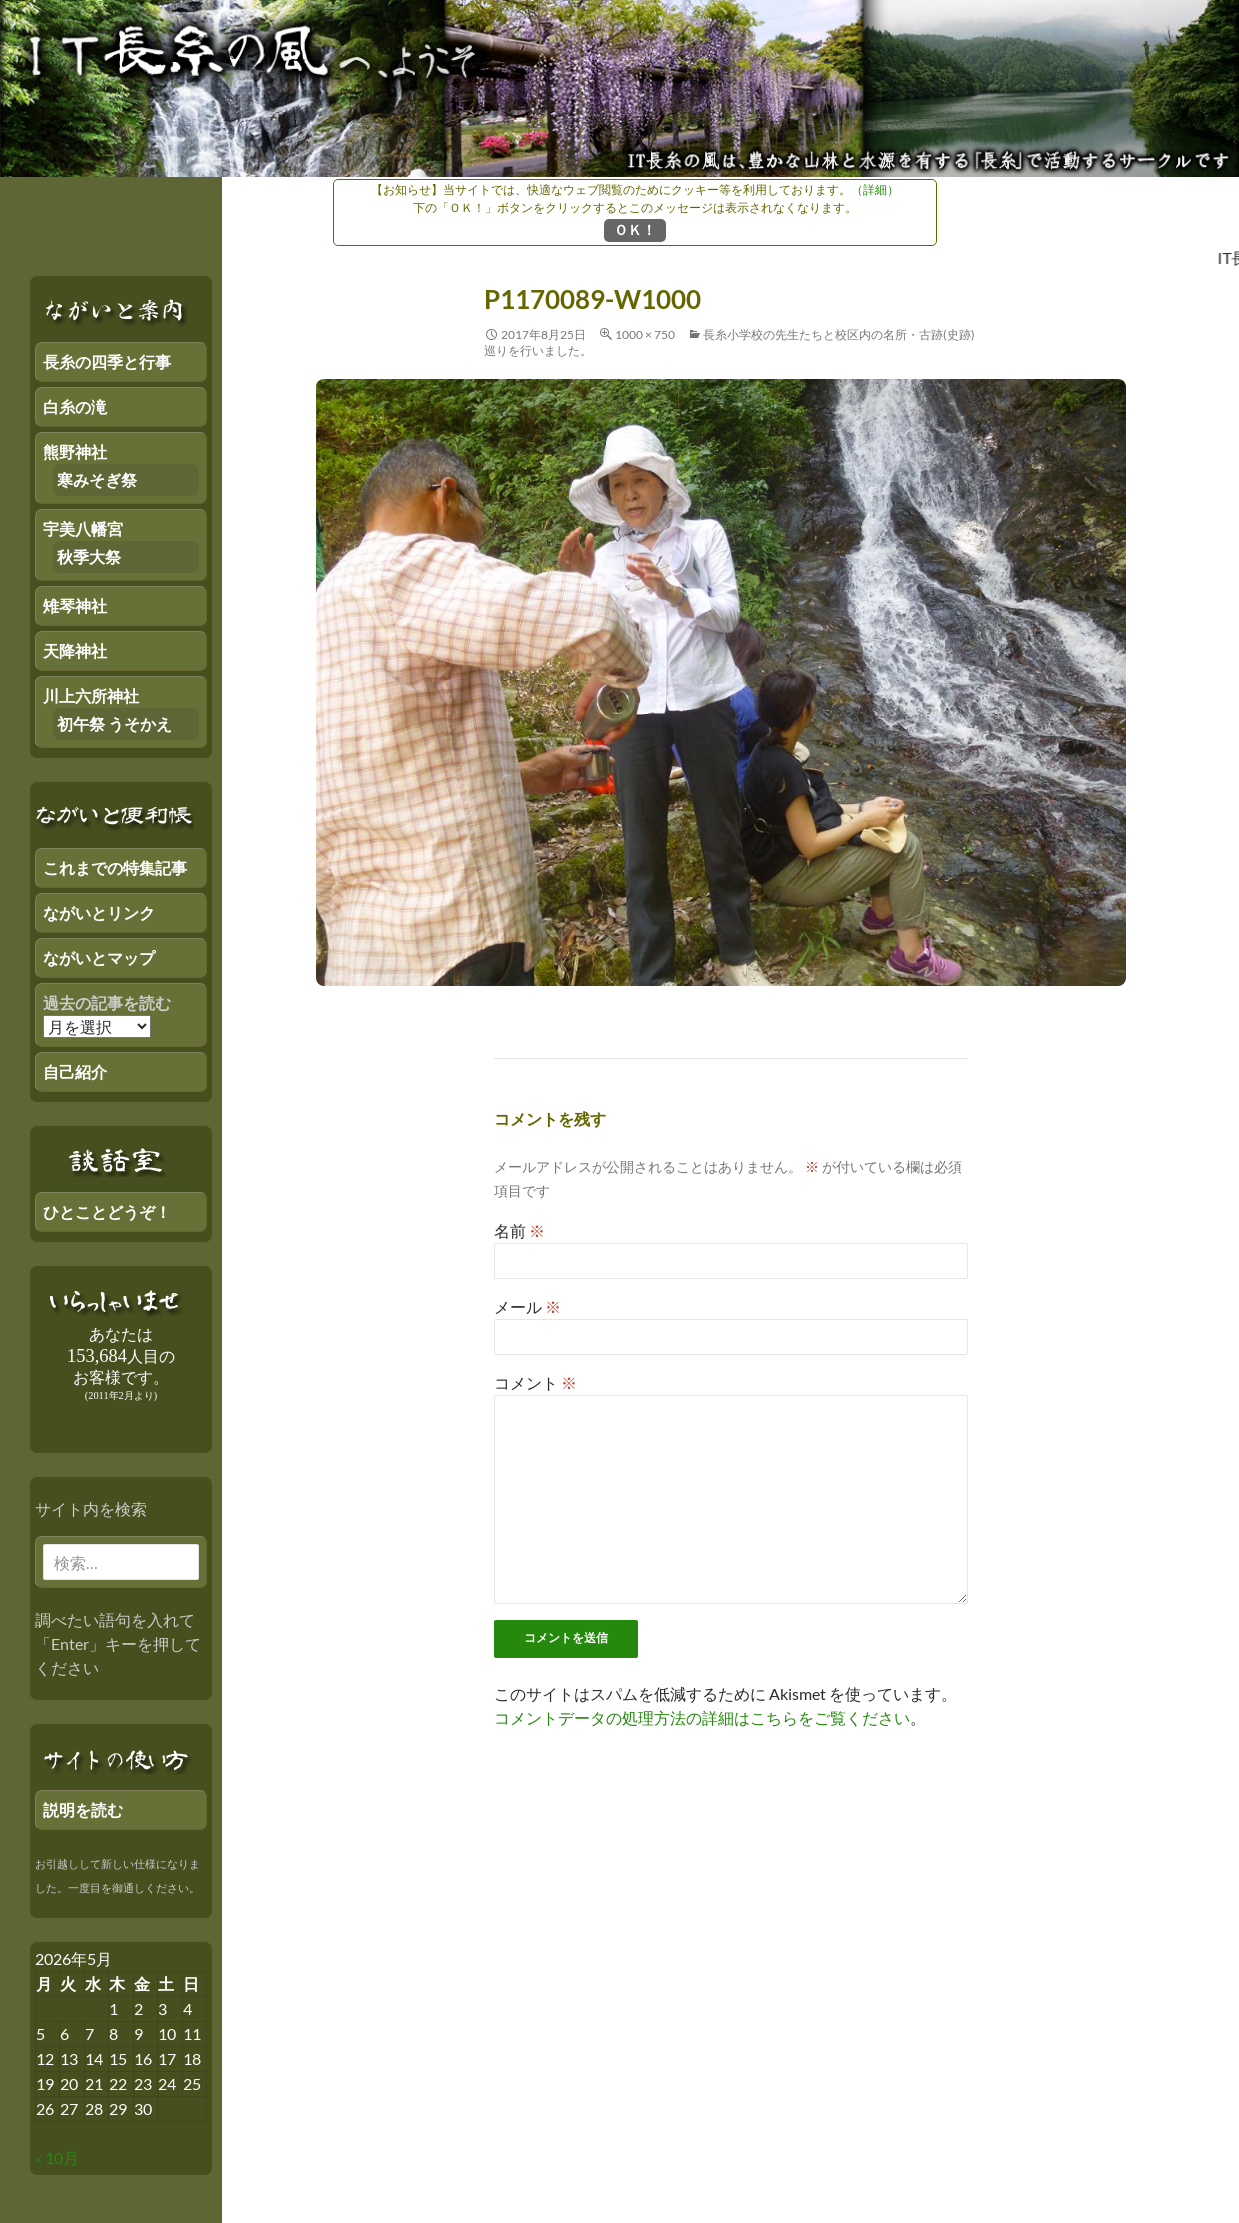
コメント (535, 1382)
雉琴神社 (75, 605)
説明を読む (83, 1809)
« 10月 (57, 2157)
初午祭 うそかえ (114, 723)
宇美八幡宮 (83, 528)
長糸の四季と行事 (107, 361)
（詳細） (875, 189)
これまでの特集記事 (115, 867)
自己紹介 (75, 1071)
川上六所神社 (91, 695)
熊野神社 (75, 451)
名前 (519, 1230)
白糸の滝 (75, 406)
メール (527, 1306)
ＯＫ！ (635, 229)
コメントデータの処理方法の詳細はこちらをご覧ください (702, 1717)
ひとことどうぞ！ (107, 1211)
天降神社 (75, 650)
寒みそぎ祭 (97, 479)
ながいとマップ (99, 957)
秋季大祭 (89, 556)
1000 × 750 (645, 334)
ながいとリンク (99, 912)
